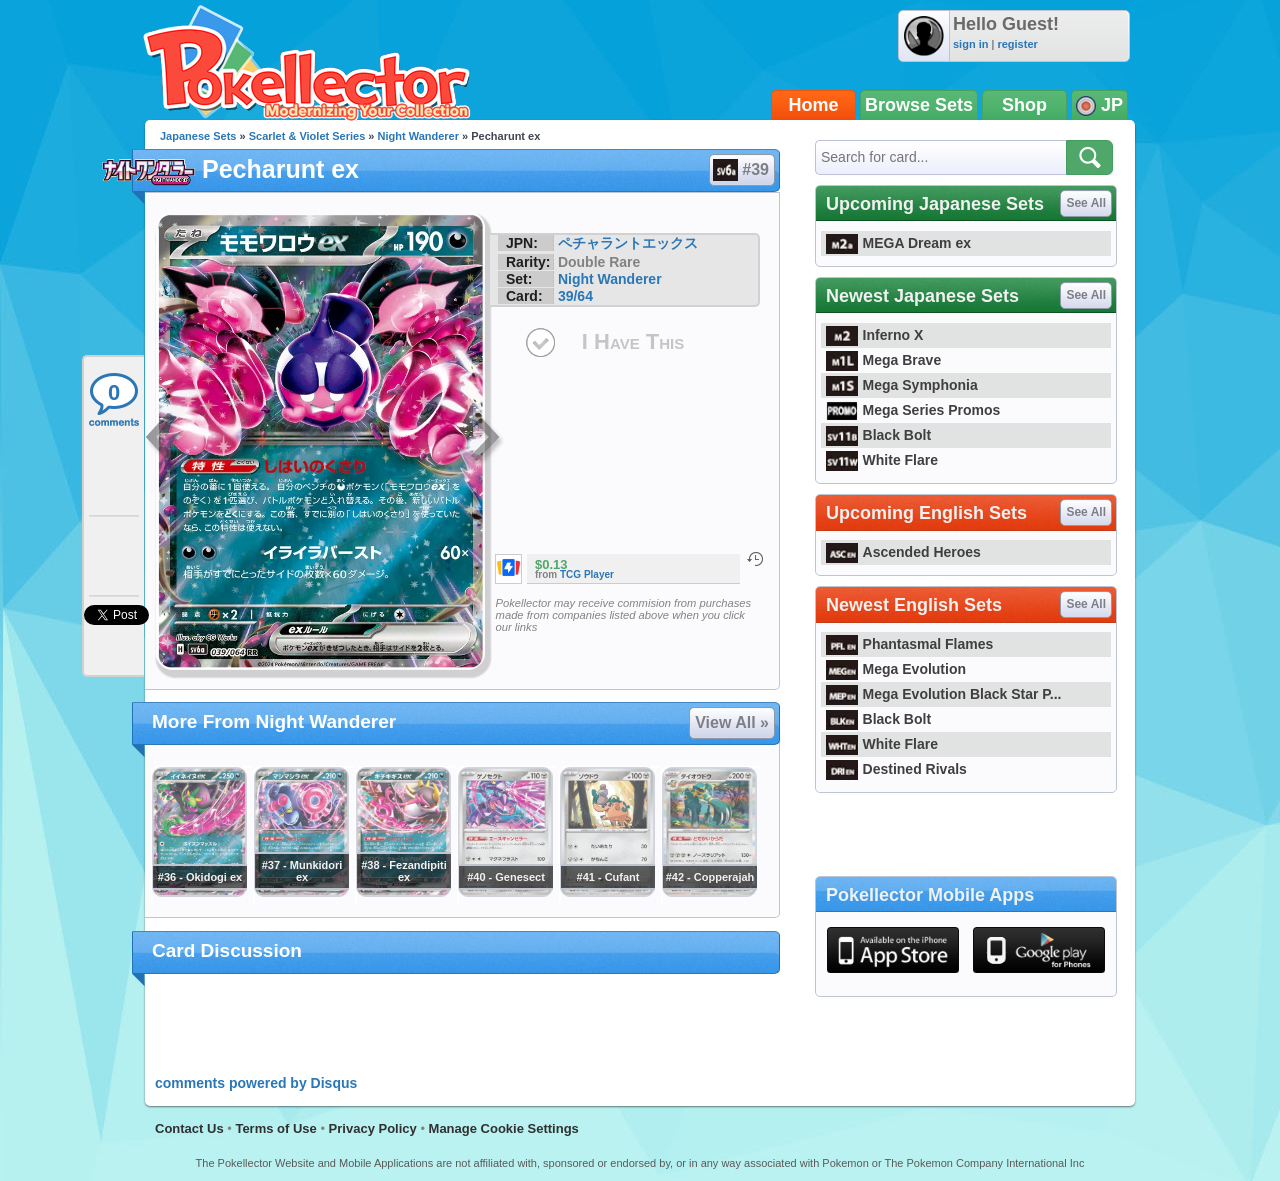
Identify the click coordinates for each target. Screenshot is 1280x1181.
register (1017, 44)
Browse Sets (919, 105)
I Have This (633, 341)
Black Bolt (878, 435)
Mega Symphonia (902, 385)
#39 (741, 170)
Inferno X (874, 335)
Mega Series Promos (913, 410)
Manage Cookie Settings (504, 1128)
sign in (970, 44)
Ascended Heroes (903, 552)
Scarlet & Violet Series (307, 136)
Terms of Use (275, 1128)
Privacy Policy (373, 1128)
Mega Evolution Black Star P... (944, 694)
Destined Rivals (896, 769)
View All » (732, 722)
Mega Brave (883, 360)
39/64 (575, 296)
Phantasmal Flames (909, 644)
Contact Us (189, 1128)
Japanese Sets (198, 136)
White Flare (882, 460)
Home (814, 105)
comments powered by (256, 1083)
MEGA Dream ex (898, 243)
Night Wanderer (419, 136)
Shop (1024, 105)
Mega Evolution (896, 669)
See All (1086, 203)
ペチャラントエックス (628, 243)
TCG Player (587, 574)
